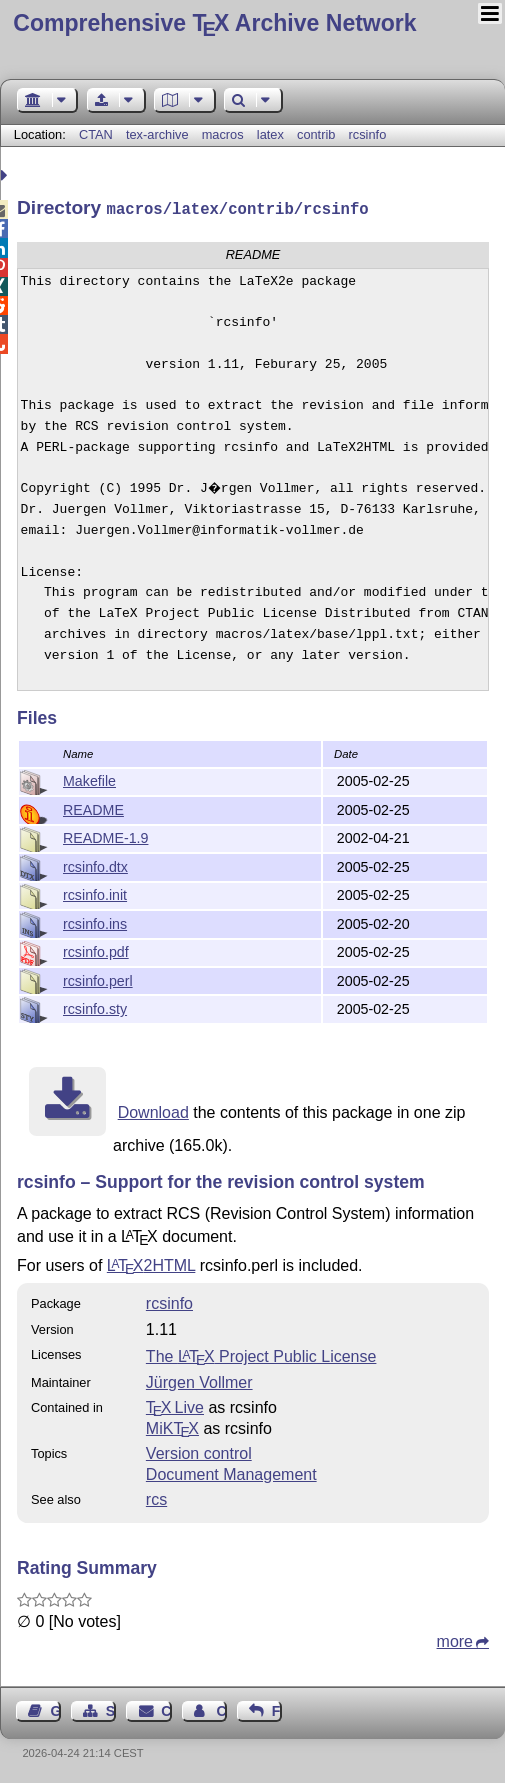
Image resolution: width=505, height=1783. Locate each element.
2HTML (151, 1263)
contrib (316, 134)
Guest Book (56, 1709)
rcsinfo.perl (98, 979)
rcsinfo (368, 134)
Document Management (231, 1472)
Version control (199, 1451)
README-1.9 (105, 836)
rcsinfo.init (95, 893)
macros (223, 134)
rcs (156, 1497)
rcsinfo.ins (95, 922)
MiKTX (172, 1426)
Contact (166, 1709)
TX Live (175, 1405)
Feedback (277, 1709)
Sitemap (111, 1709)
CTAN (96, 134)
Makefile (89, 779)
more (455, 1639)
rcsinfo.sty (95, 1007)
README (93, 808)
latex (270, 134)
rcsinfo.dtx (95, 865)
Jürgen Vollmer (199, 1380)
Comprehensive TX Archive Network (214, 23)
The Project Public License (261, 1354)
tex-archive (157, 134)
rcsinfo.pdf (96, 950)
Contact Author (221, 1709)
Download (153, 1110)
